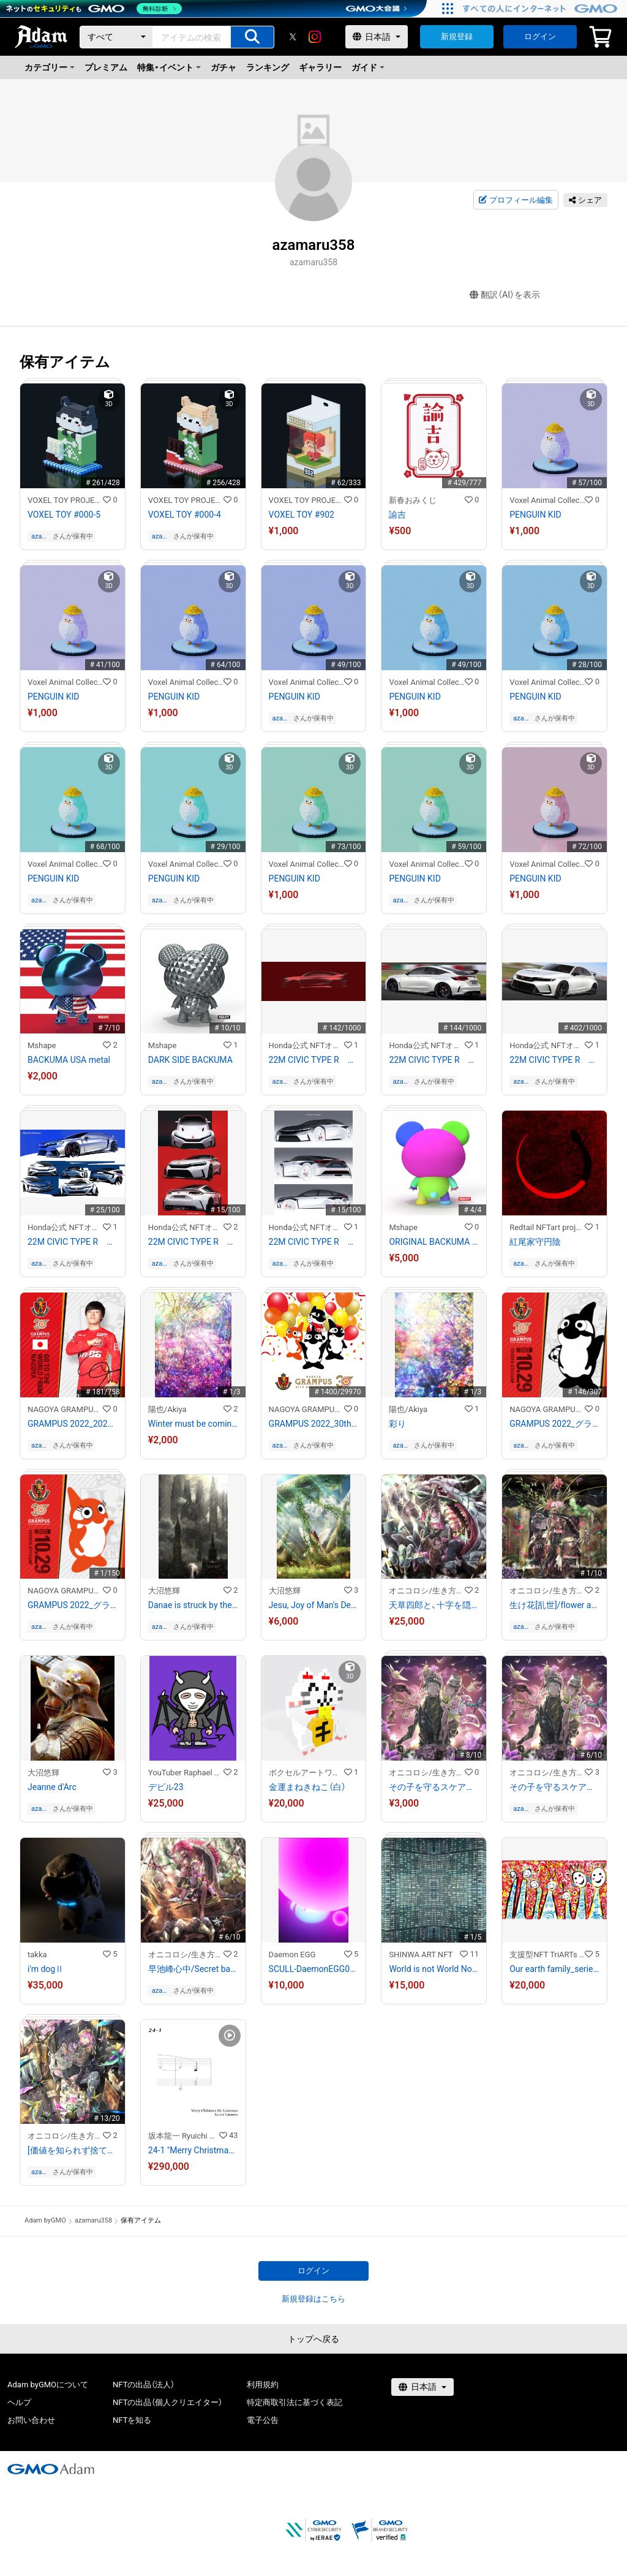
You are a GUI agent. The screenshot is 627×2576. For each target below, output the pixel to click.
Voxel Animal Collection (547, 500)
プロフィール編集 (515, 200)
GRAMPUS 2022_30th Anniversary (314, 1424)
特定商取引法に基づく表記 (294, 2402)
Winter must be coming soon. (193, 1424)
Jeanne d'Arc (52, 1787)
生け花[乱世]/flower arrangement (554, 1605)
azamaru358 (39, 536)
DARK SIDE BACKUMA (190, 1060)
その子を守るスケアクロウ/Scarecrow (434, 1787)
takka (37, 1954)
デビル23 (166, 1787)
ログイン (540, 36)
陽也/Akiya (167, 1409)
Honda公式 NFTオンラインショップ (306, 1045)
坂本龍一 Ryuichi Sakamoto (183, 2135)
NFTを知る (132, 2420)
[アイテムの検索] (252, 37)
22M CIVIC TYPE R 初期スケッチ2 (193, 1242)
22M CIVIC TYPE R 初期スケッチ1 (314, 1242)
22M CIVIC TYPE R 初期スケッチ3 (73, 1242)
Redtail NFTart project (547, 1227)
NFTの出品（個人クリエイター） (167, 2402)
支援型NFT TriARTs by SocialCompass (547, 1954)
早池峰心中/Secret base (193, 1969)
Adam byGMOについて (47, 2384)
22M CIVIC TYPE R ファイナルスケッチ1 (554, 1060)
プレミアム (105, 67)
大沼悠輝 (164, 1590)
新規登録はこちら (313, 2298)
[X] (293, 37)
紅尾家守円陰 (535, 1242)
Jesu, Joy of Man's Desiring (314, 1605)
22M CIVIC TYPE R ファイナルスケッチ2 (434, 1060)
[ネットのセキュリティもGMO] (94, 8)
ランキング (267, 67)
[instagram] (315, 37)
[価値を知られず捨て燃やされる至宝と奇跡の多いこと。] (73, 2150)
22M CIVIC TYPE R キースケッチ (314, 1060)
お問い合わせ (31, 2420)
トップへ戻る (313, 2339)
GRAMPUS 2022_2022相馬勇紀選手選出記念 (73, 1424)
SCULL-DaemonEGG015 (314, 1969)
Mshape (42, 1045)
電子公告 (263, 2420)
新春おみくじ (413, 500)
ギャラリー (320, 67)
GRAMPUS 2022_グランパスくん (554, 1424)
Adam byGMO (45, 2220)
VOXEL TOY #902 (301, 514)
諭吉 (397, 514)
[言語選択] (376, 36)
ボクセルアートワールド (306, 1772)
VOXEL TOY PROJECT (65, 500)
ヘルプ (19, 2402)
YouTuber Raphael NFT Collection (185, 1772)
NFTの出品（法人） (144, 2384)
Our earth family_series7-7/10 (554, 1969)
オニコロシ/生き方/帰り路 (426, 1590)
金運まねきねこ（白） (307, 1787)
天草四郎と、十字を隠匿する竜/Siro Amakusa (434, 1605)
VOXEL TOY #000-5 (64, 514)
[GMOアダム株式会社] (50, 2468)
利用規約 (263, 2384)
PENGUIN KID (535, 514)
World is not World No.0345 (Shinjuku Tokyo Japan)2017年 (434, 1969)
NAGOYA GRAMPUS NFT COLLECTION (65, 1409)
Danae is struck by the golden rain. (193, 1605)
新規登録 (457, 36)
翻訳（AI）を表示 (505, 295)
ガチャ (223, 67)
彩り (397, 1424)
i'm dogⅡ (46, 1969)
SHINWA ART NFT (420, 1954)
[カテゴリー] (116, 37)
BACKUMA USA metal (69, 1060)
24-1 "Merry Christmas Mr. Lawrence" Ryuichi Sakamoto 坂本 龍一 (193, 2150)
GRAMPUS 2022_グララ (73, 1605)
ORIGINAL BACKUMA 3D (434, 1242)
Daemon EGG (292, 1954)
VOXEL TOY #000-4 (184, 514)
